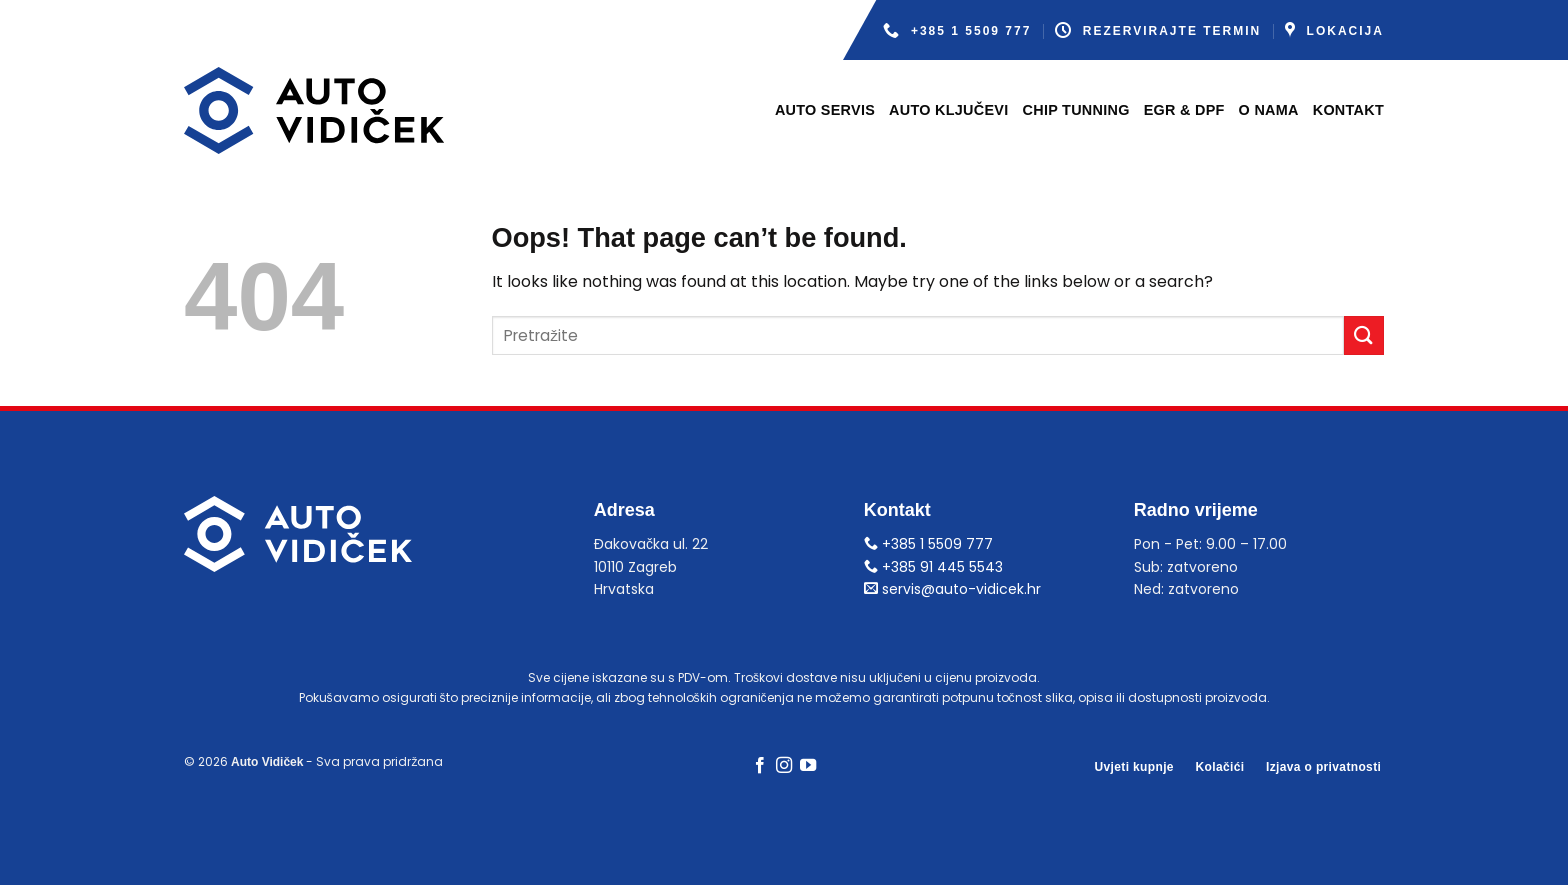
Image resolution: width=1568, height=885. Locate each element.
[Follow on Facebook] (759, 766)
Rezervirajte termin (1158, 30)
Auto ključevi (948, 110)
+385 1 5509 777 (957, 30)
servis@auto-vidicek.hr (952, 589)
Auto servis (825, 110)
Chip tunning (1076, 110)
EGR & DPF (1184, 110)
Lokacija (1334, 30)
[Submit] (1364, 335)
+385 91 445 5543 (933, 567)
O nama (1269, 110)
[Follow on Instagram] (784, 766)
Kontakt (1348, 110)
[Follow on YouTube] (808, 766)
